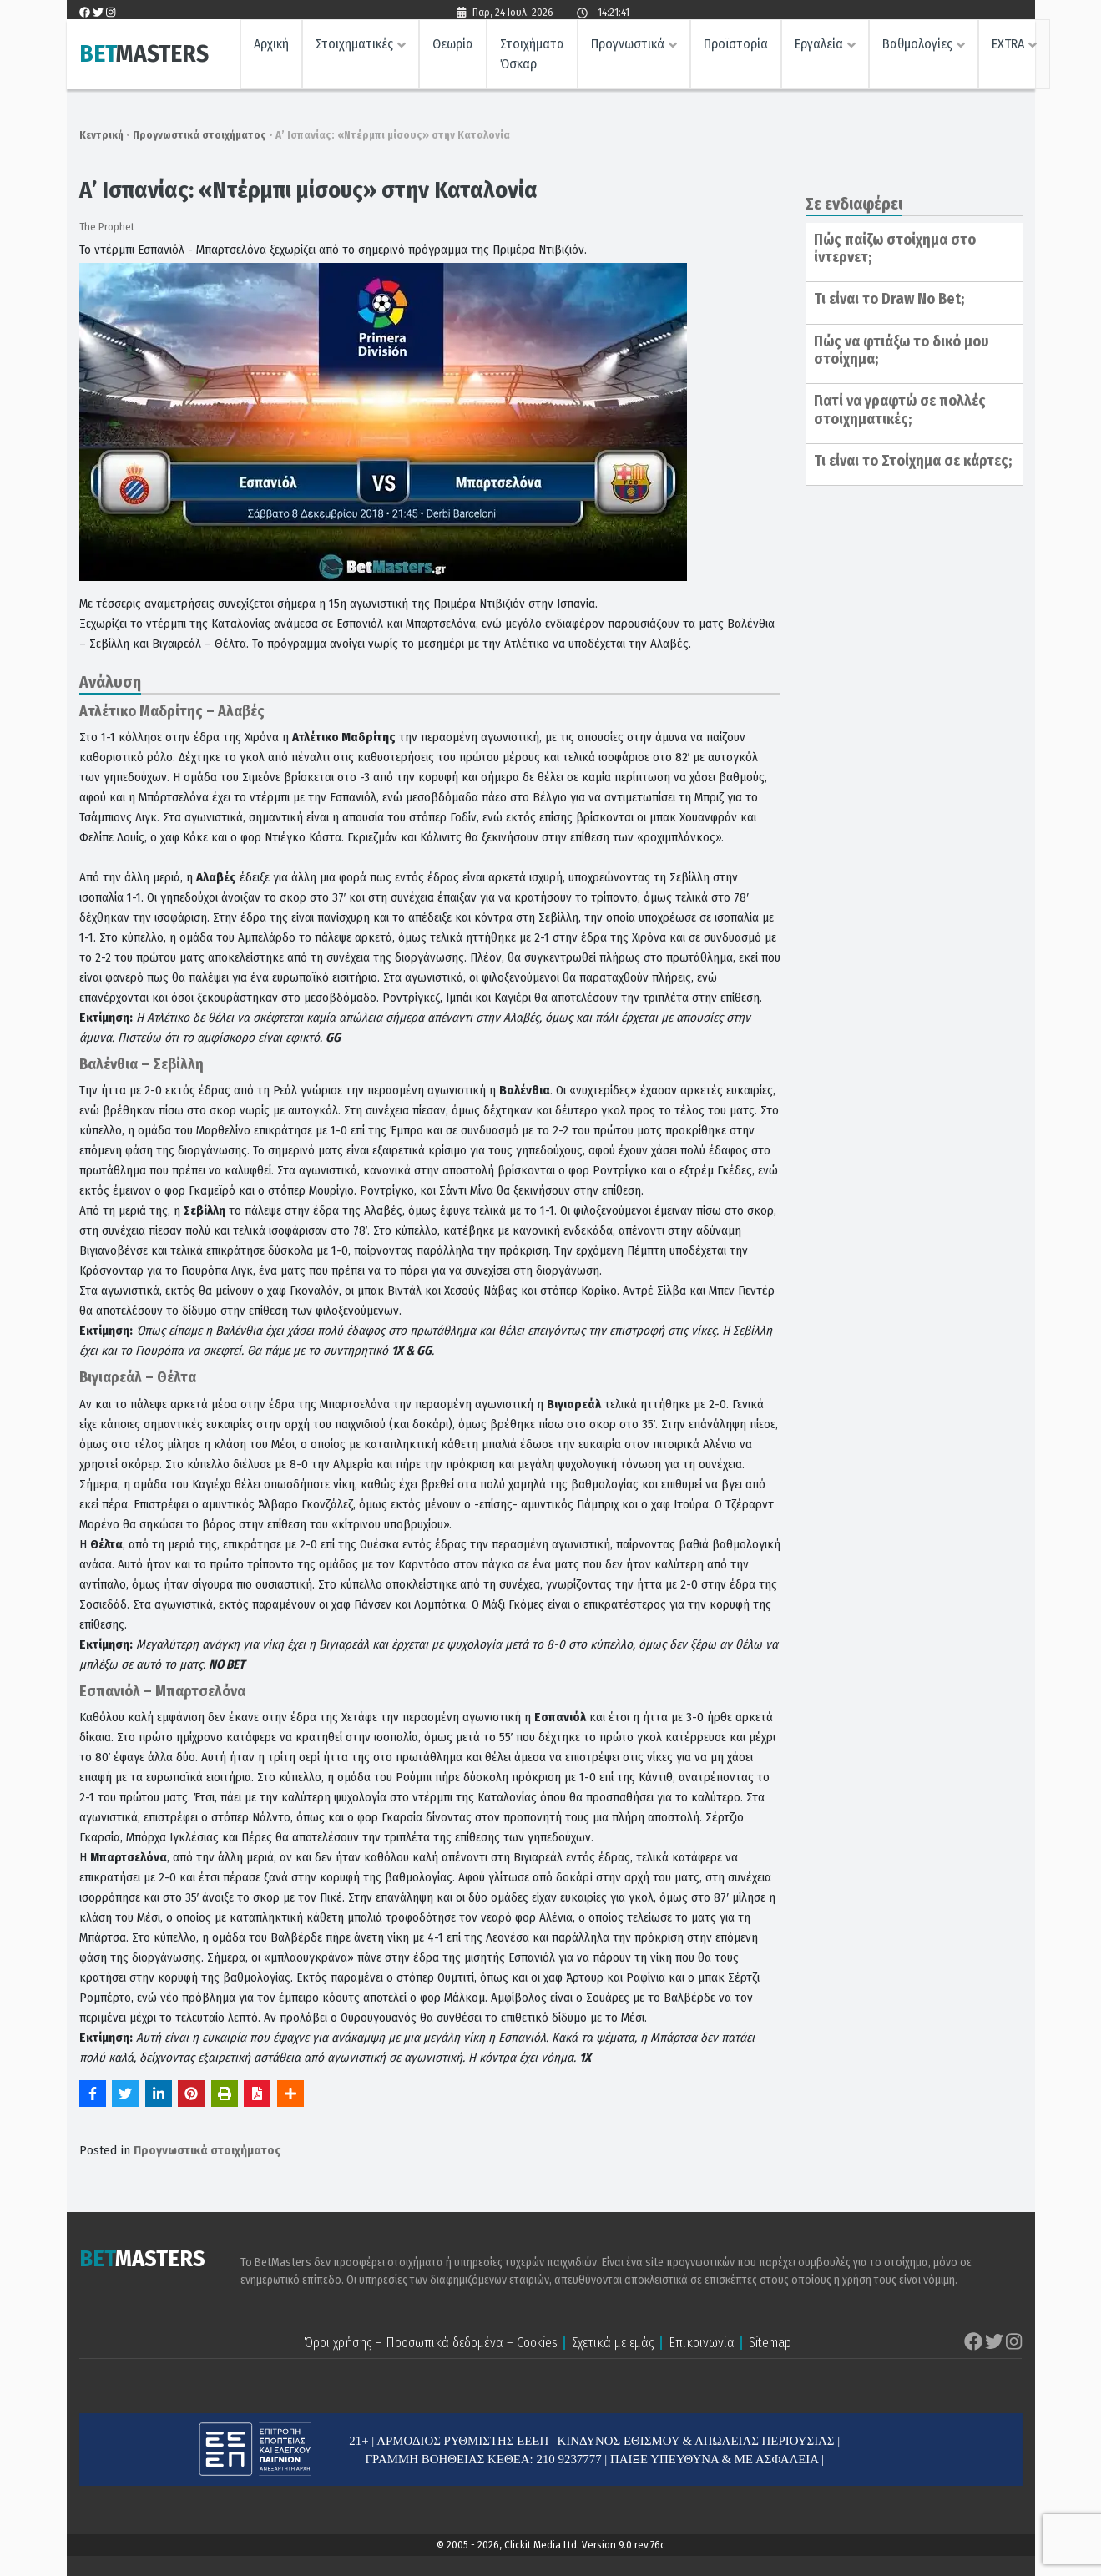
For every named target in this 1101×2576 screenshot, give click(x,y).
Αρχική (271, 46)
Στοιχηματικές (354, 46)
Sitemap (770, 2343)
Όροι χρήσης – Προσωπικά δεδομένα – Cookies (431, 2343)
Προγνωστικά (627, 46)
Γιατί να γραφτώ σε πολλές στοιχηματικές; (900, 409)
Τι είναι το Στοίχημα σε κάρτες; (913, 461)
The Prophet (106, 226)
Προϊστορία (736, 46)
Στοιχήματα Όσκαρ (532, 56)
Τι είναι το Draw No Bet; (889, 299)
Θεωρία (452, 46)
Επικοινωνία (702, 2343)
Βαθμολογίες (917, 46)
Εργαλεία (819, 46)
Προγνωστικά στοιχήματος (199, 135)
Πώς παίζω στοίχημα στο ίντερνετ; (895, 248)
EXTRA (1008, 46)
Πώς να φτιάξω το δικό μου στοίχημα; (901, 350)
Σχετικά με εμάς (613, 2343)
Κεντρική (101, 135)
